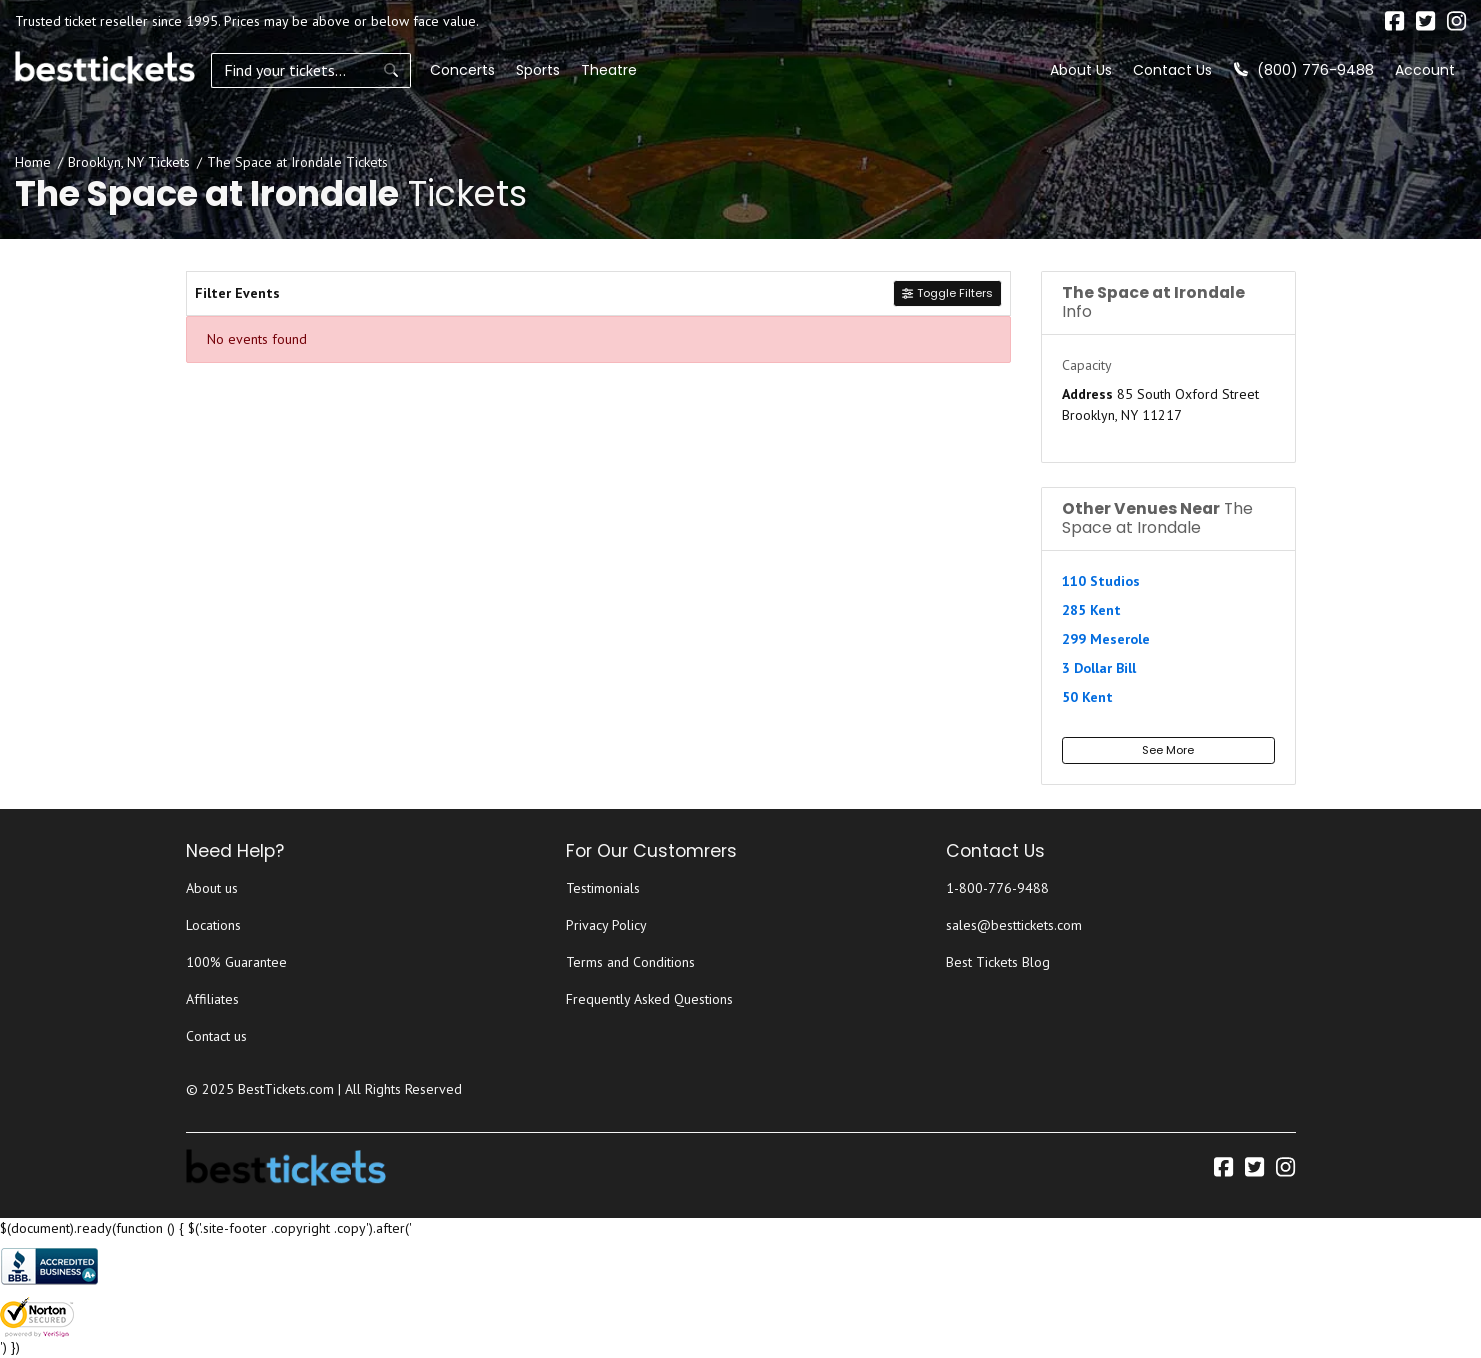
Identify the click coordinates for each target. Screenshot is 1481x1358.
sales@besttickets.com (1014, 925)
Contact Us (1172, 70)
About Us (1081, 70)
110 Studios (1101, 581)
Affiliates (212, 999)
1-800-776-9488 (997, 888)
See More (1168, 750)
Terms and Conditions (630, 962)
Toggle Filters (947, 293)
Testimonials (603, 888)
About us (212, 888)
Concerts (462, 70)
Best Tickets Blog (998, 962)
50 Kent (1087, 697)
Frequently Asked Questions (649, 999)
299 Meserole (1106, 639)
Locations (213, 925)
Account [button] (1425, 70)
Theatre (609, 70)
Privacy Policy (606, 925)
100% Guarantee (236, 962)
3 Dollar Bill (1099, 668)
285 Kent (1091, 610)
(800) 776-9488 (1304, 70)
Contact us (216, 1036)
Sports (538, 70)
